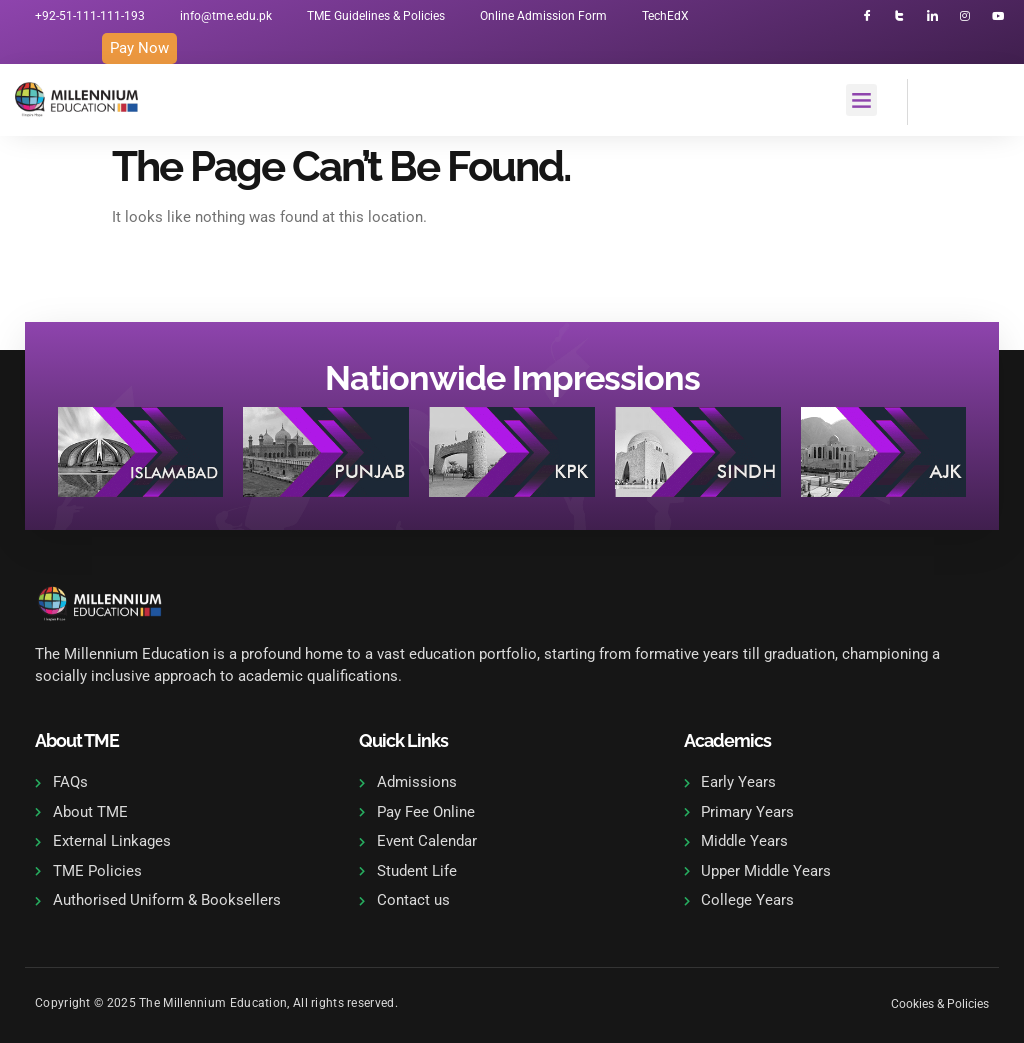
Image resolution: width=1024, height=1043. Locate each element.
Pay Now (139, 48)
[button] (862, 101)
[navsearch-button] (933, 99)
